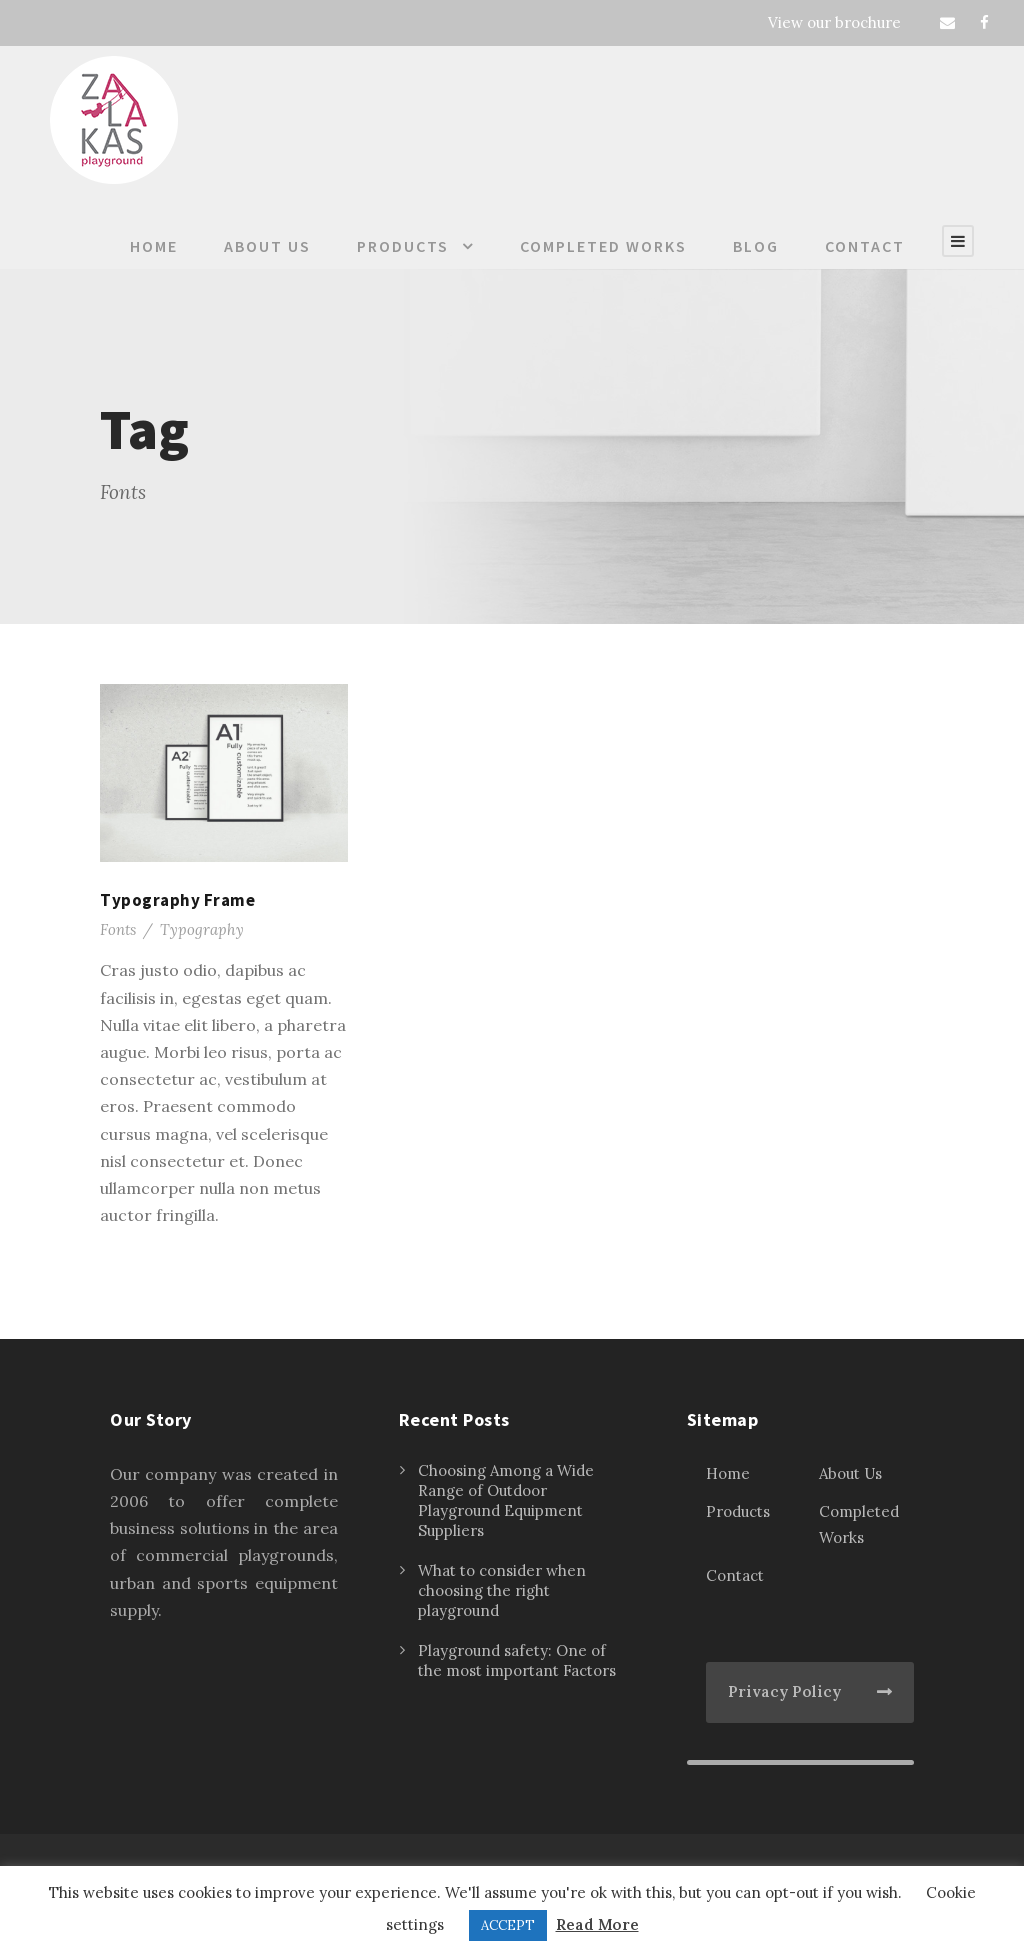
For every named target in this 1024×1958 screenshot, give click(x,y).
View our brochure (834, 22)
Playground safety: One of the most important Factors (517, 1660)
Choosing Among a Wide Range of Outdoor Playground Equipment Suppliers (506, 1500)
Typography (202, 929)
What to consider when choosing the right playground (502, 1590)
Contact (865, 246)
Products (403, 246)
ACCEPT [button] (508, 1925)
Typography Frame (177, 900)
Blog (756, 246)
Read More (597, 1924)
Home (154, 246)
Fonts (118, 929)
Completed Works (603, 246)
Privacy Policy (784, 1691)
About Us (267, 246)
